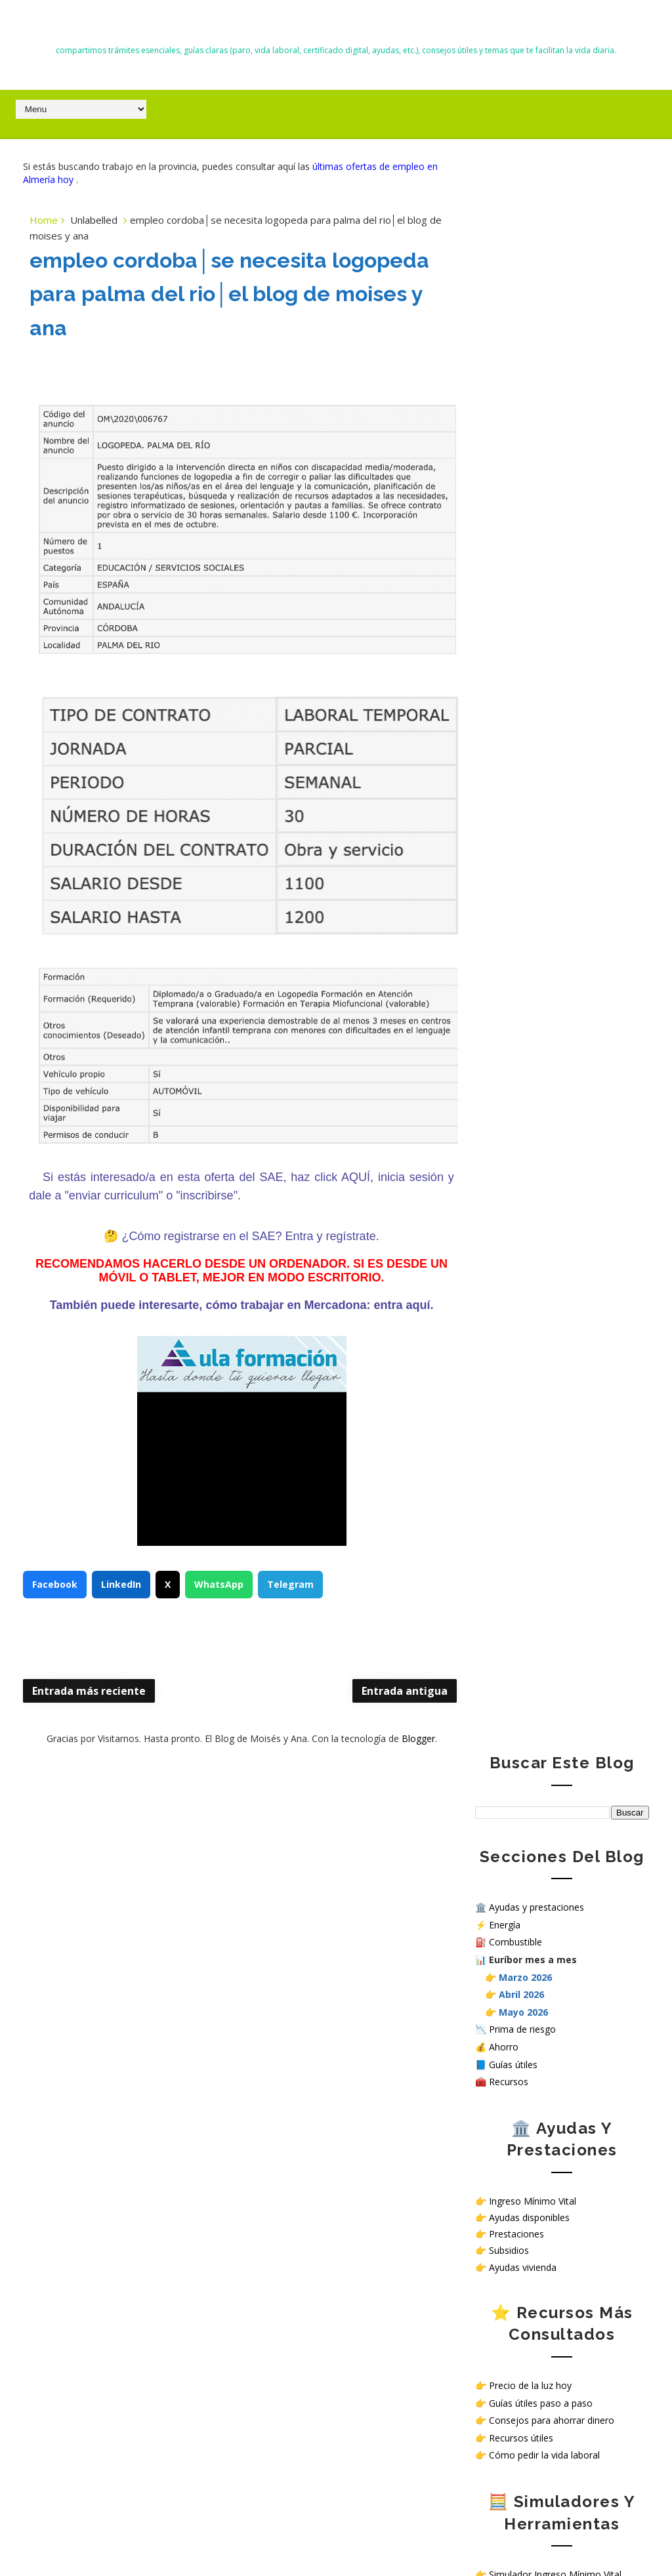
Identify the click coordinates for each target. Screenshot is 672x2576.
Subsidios (509, 657)
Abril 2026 (521, 400)
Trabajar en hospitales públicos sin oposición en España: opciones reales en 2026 (113, 1962)
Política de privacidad (519, 1340)
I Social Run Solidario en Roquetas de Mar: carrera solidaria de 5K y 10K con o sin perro (117, 2293)
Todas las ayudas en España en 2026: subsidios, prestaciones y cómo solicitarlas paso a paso (106, 1841)
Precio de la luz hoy (530, 791)
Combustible (515, 349)
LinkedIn (121, 1585)
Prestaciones (516, 640)
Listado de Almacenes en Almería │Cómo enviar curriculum (152, 1901)
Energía (504, 331)
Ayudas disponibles (529, 623)
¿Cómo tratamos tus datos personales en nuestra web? (557, 1378)
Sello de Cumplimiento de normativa (552, 1395)
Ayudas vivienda (522, 673)
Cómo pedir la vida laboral (544, 862)
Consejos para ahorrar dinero (551, 826)
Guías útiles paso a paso (541, 809)
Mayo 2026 (523, 418)
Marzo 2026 (525, 383)
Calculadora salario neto (540, 1051)
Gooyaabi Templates (609, 2535)
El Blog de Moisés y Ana (336, 27)
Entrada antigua (380, 1692)
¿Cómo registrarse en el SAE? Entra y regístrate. (238, 1236)
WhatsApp (218, 1585)
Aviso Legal (499, 1362)
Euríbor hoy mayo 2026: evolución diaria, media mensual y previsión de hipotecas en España (116, 2233)
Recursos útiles (521, 844)
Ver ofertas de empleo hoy (545, 1215)
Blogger (406, 1740)
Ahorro (503, 453)
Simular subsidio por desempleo (557, 1033)
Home (44, 220)
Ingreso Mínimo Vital (532, 607)
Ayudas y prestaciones (536, 313)
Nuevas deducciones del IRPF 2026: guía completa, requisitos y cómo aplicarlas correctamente (117, 2172)
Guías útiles (513, 471)
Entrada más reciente (89, 1692)
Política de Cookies (515, 1351)
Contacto (494, 1329)
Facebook (54, 1585)
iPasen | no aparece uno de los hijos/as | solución (147, 2429)
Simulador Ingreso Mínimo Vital (555, 980)
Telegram (290, 1585)
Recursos (508, 488)
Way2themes (456, 2535)
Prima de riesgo (522, 436)
